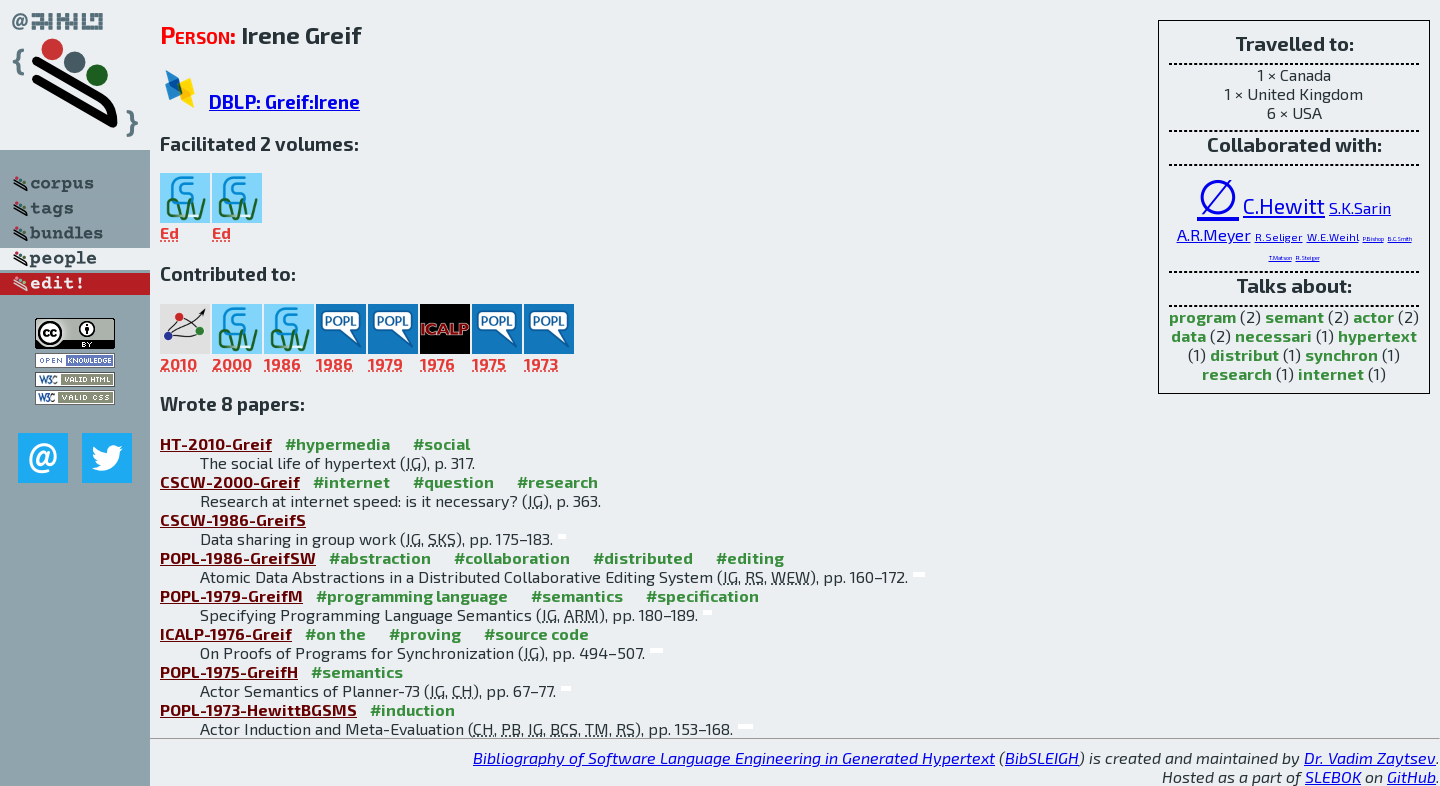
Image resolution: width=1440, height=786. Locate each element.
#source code (536, 633)
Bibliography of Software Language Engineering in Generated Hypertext (734, 757)
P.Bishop (1373, 238)
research (1237, 373)
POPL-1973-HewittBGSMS (258, 709)
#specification (702, 595)
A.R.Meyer (1214, 234)
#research (557, 481)
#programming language (412, 595)
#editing (750, 557)
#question (453, 481)
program (1202, 316)
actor (1373, 316)
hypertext (1377, 335)
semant (1294, 316)
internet (1331, 373)
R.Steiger (1308, 257)
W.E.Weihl (1333, 236)
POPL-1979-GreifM (231, 595)
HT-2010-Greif (216, 443)
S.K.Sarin (1360, 207)
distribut (1244, 354)
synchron (1341, 354)
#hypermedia (337, 443)
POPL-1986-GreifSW (238, 557)
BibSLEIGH (1042, 757)
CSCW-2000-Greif (230, 481)
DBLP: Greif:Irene (284, 101)
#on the (335, 633)
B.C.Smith (1400, 238)
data (1188, 335)
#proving (425, 633)
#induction (412, 709)
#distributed (643, 557)
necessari (1273, 335)
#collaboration (512, 557)
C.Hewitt (1284, 205)
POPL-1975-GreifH (229, 671)
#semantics (577, 595)
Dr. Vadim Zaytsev (1370, 757)
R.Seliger (1279, 236)
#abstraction (380, 557)
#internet (351, 481)
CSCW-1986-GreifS (233, 519)
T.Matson (1280, 257)
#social (441, 443)
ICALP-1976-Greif (226, 633)
